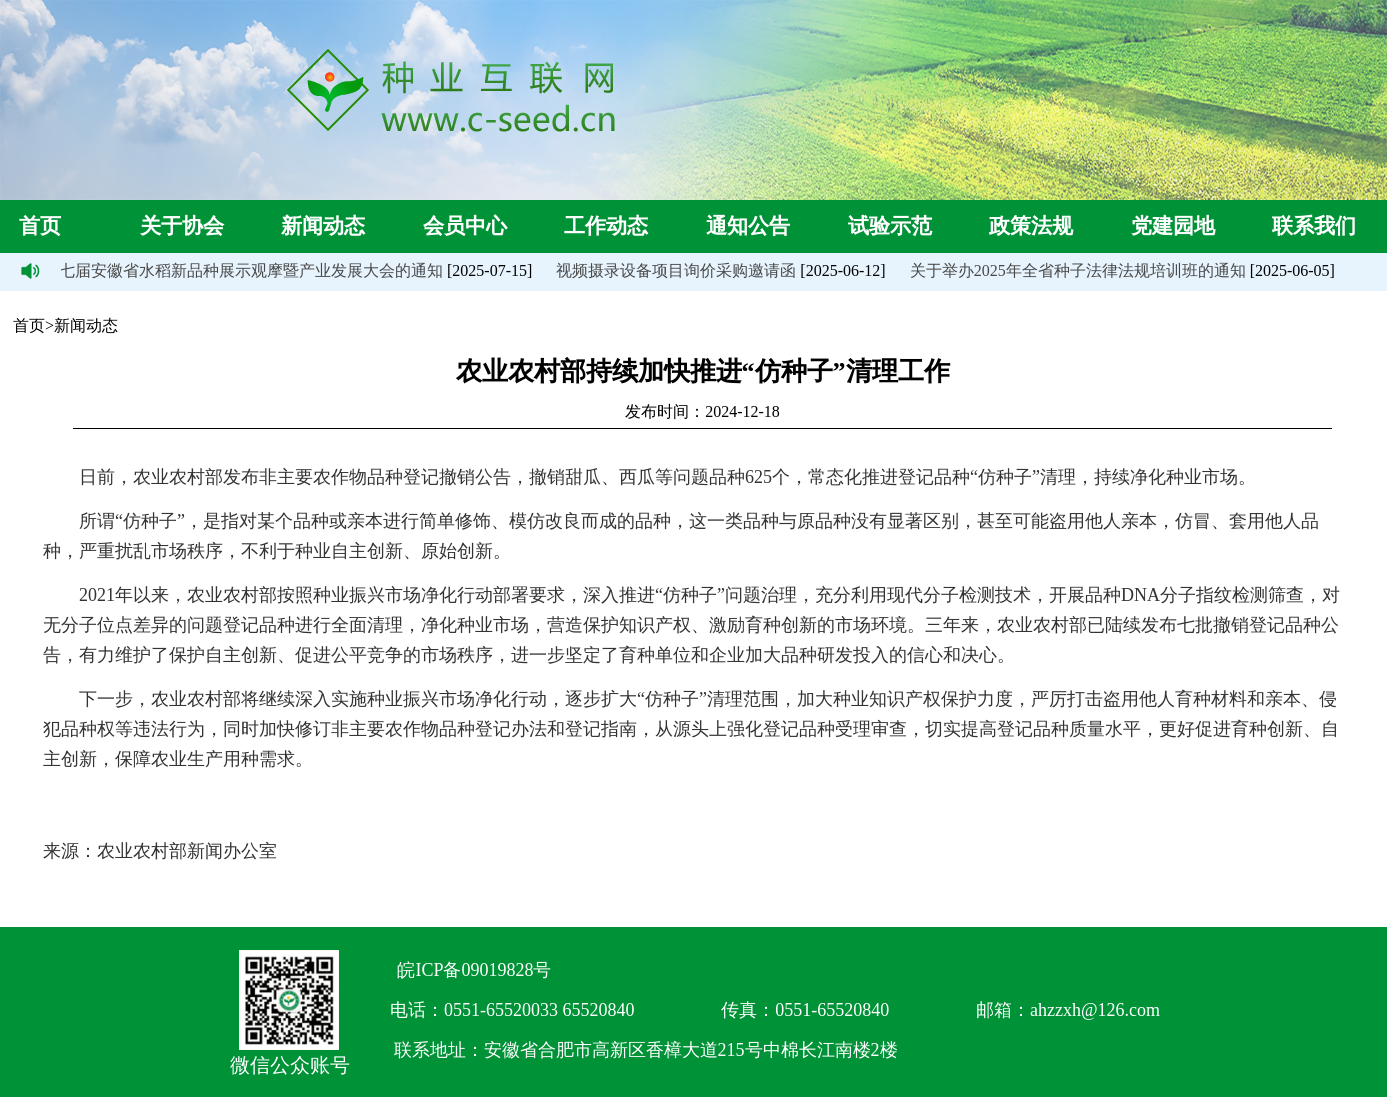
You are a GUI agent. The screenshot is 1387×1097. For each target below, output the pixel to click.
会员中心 (465, 226)
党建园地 (1173, 226)
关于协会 (182, 226)
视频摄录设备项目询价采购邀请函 (677, 270)
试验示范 (890, 226)
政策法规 (1031, 226)
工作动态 (606, 226)
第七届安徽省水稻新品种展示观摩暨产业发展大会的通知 (244, 270)
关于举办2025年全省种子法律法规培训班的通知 (1079, 270)
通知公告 (748, 226)
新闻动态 (323, 226)
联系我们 (1314, 226)
